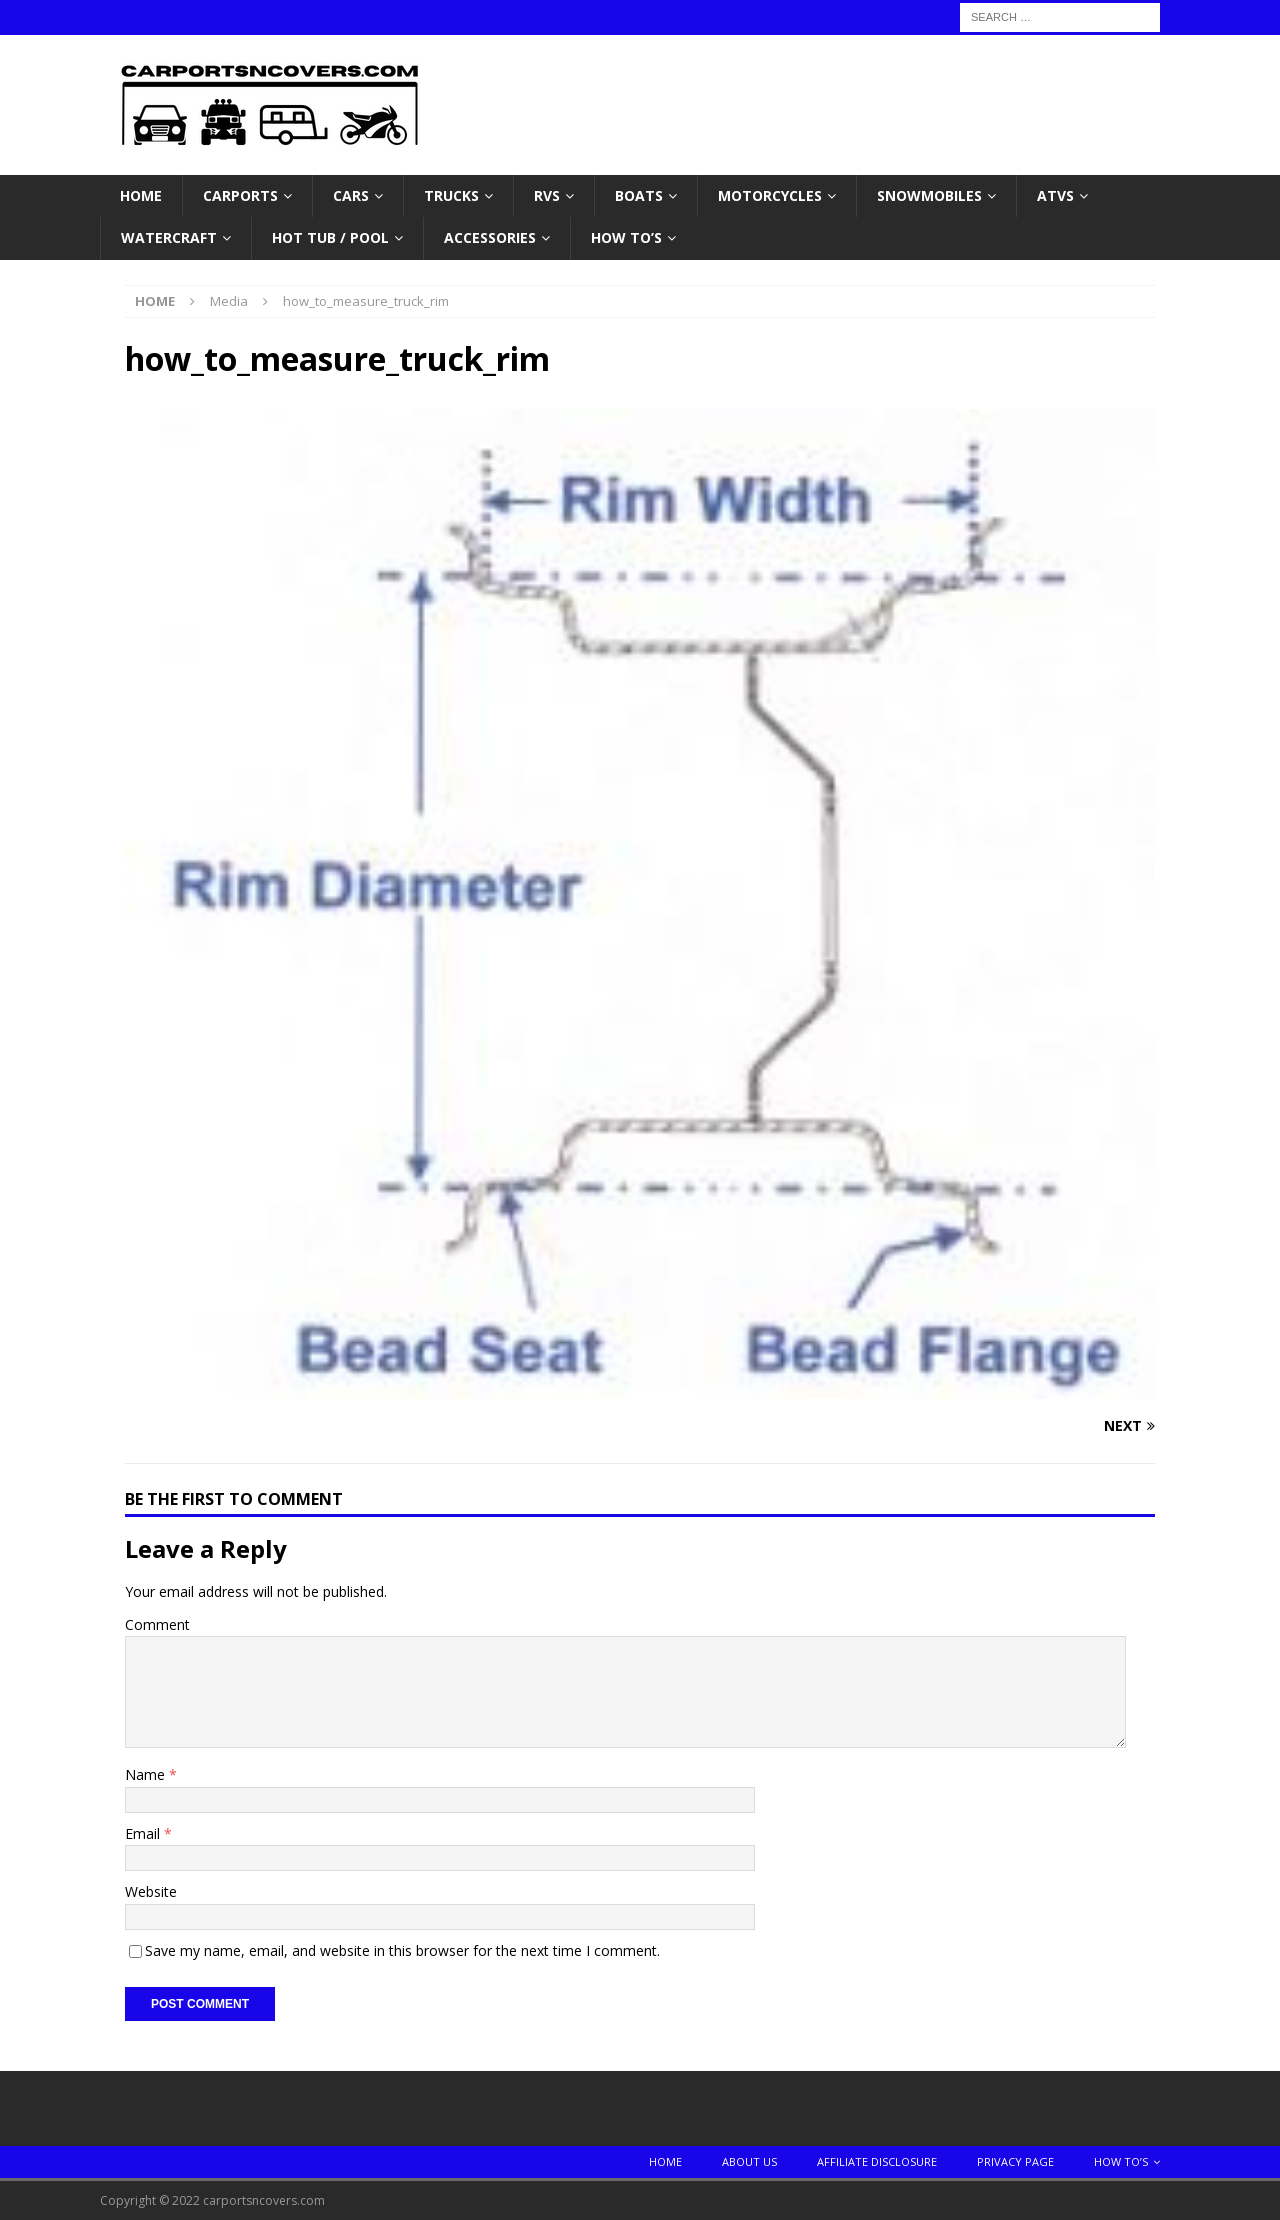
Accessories (490, 237)
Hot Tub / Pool (330, 237)
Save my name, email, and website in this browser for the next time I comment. (402, 1950)
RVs (547, 195)
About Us (749, 2161)
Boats (639, 195)
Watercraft (169, 237)
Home (141, 195)
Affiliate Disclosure (877, 2161)
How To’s (626, 237)
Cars (351, 195)
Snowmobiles (929, 195)
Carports (240, 195)
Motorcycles (770, 195)
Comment (157, 1624)
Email (144, 1833)
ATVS (1055, 195)
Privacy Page (1015, 2161)
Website (151, 1891)
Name (147, 1774)
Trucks (451, 195)
